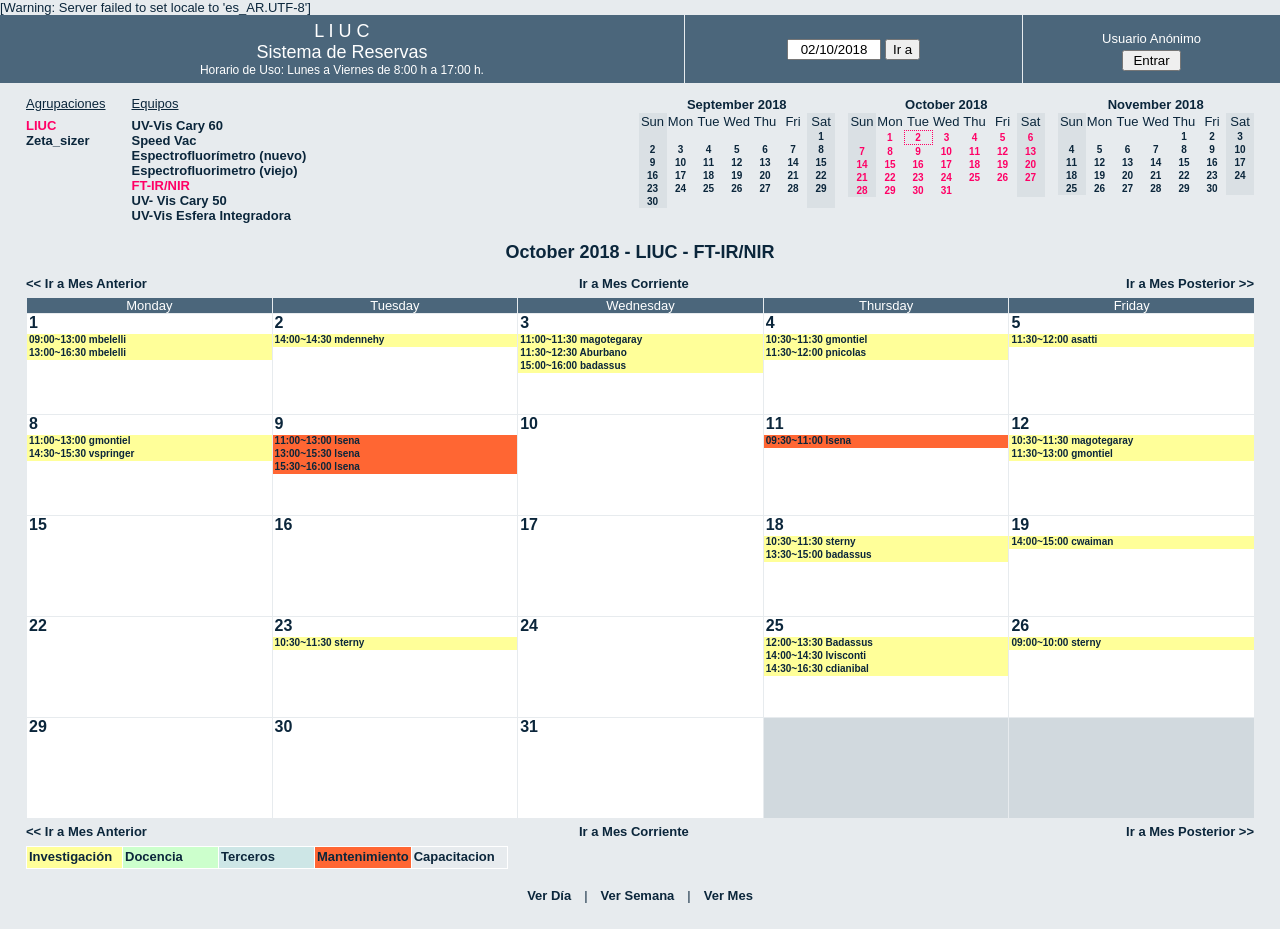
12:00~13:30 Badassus (819, 642)
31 (946, 190)
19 (736, 175)
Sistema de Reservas (341, 52)
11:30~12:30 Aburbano (573, 352)
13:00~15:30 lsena (317, 453)
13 (764, 162)
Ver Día (549, 895)
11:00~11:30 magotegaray (581, 339)
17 (680, 175)
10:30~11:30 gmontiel (816, 339)
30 (917, 190)
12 (736, 162)
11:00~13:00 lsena (317, 440)
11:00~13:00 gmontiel (79, 440)
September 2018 (737, 104)
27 (764, 188)
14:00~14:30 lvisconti (816, 655)
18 (708, 175)
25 (708, 188)
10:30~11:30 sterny (811, 541)
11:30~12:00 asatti (1054, 339)
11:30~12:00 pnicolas (816, 352)
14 (792, 162)
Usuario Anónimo (1151, 38)
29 (889, 190)
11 (708, 162)
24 (680, 188)
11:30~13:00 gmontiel (1061, 453)
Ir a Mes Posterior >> (1190, 283)
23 (917, 177)
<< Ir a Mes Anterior (86, 283)
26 (736, 188)
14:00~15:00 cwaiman (1062, 541)
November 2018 (1156, 104)
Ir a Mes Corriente (634, 283)
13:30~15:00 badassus (819, 554)
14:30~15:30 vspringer (81, 453)
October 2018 (946, 104)
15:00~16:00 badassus (573, 365)
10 (680, 162)
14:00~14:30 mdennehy (330, 339)
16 (917, 164)
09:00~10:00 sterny (1056, 642)
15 (889, 164)
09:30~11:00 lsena (808, 440)
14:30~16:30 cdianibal (817, 668)
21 (792, 175)
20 (764, 175)
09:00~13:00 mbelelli (77, 339)
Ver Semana (638, 895)
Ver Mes (728, 895)
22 (889, 177)
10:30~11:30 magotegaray (1072, 440)
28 (792, 188)
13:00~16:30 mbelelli (77, 352)
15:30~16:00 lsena (317, 466)
